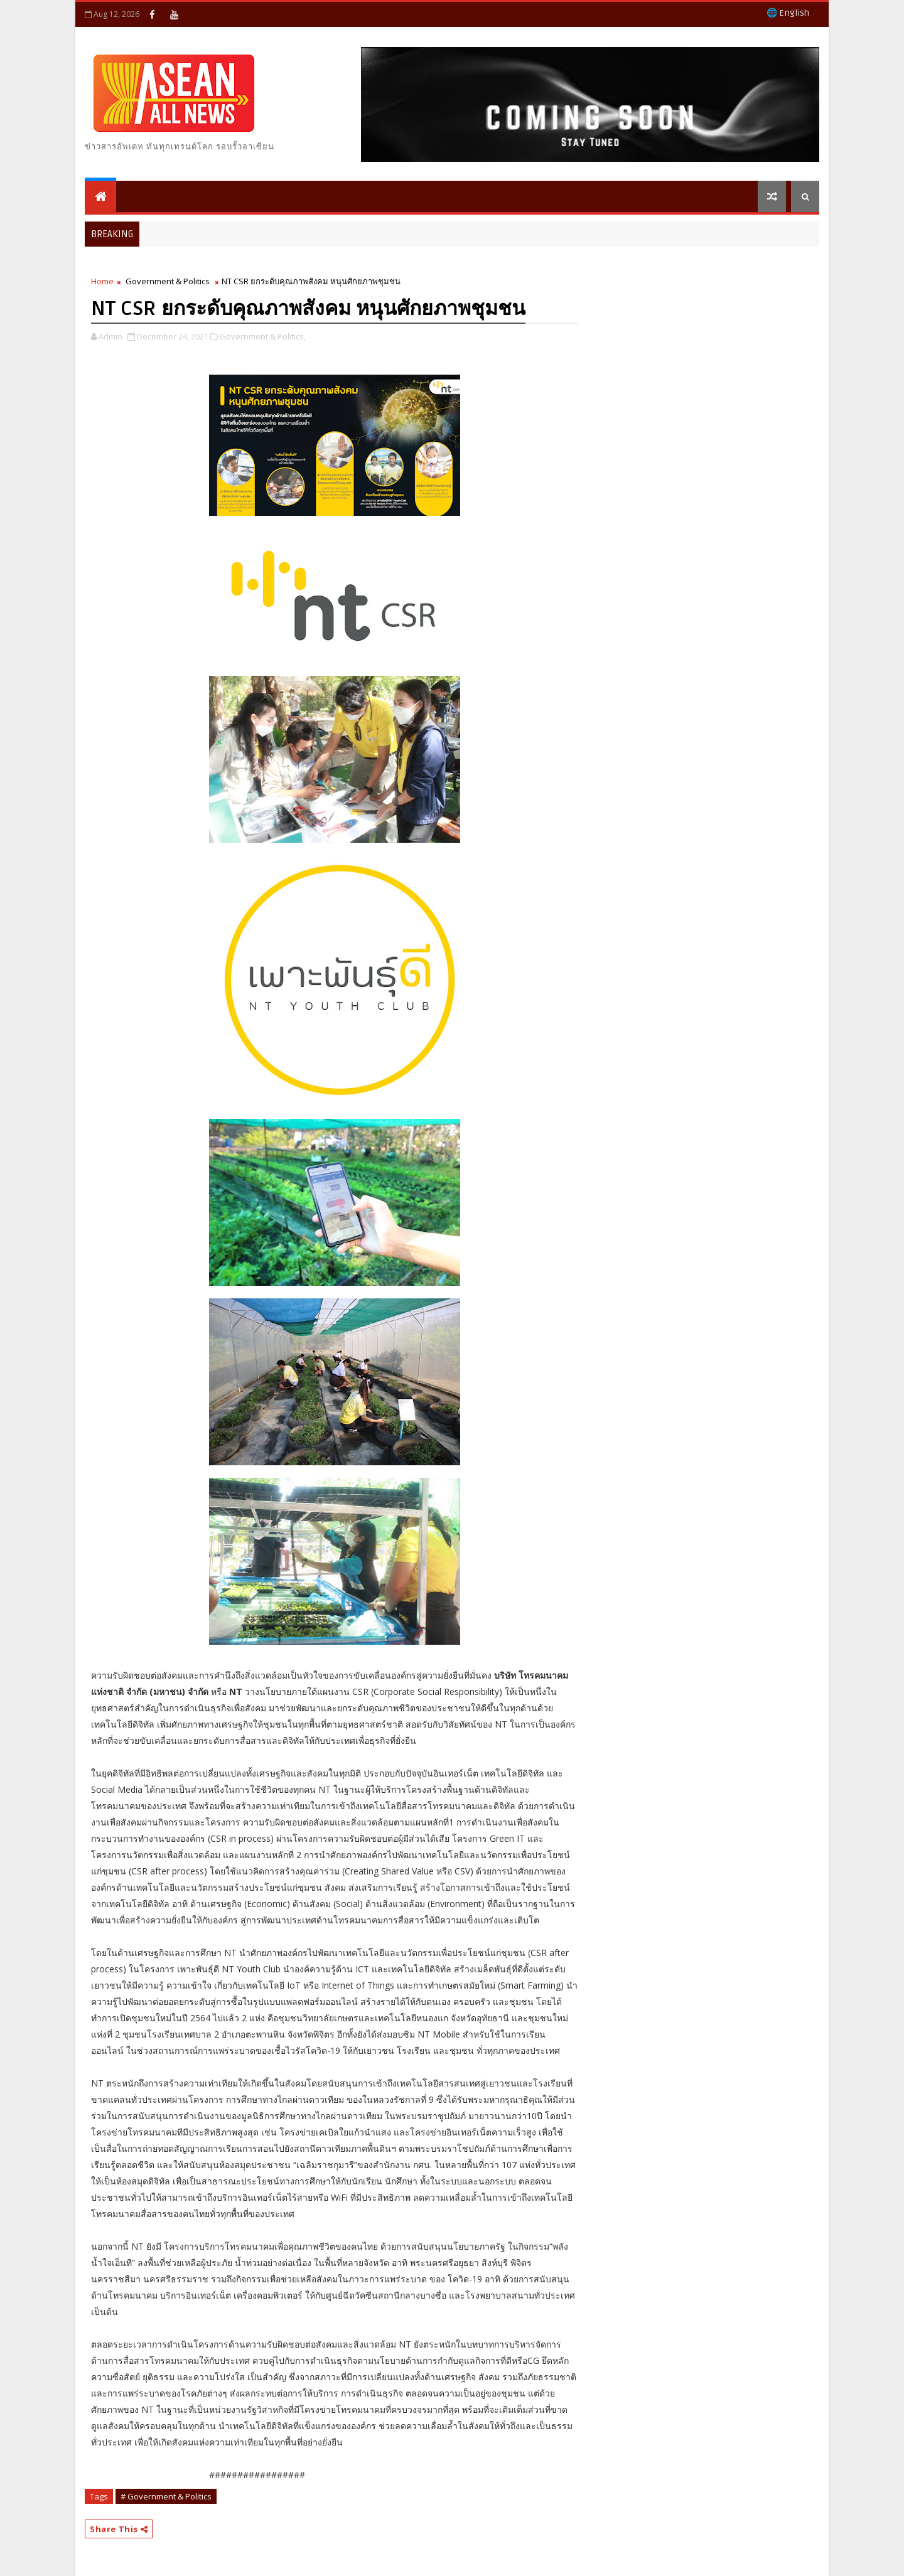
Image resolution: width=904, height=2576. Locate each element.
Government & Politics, (263, 336)
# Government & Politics (166, 2496)
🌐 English (788, 13)
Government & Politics (168, 281)
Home (102, 281)
